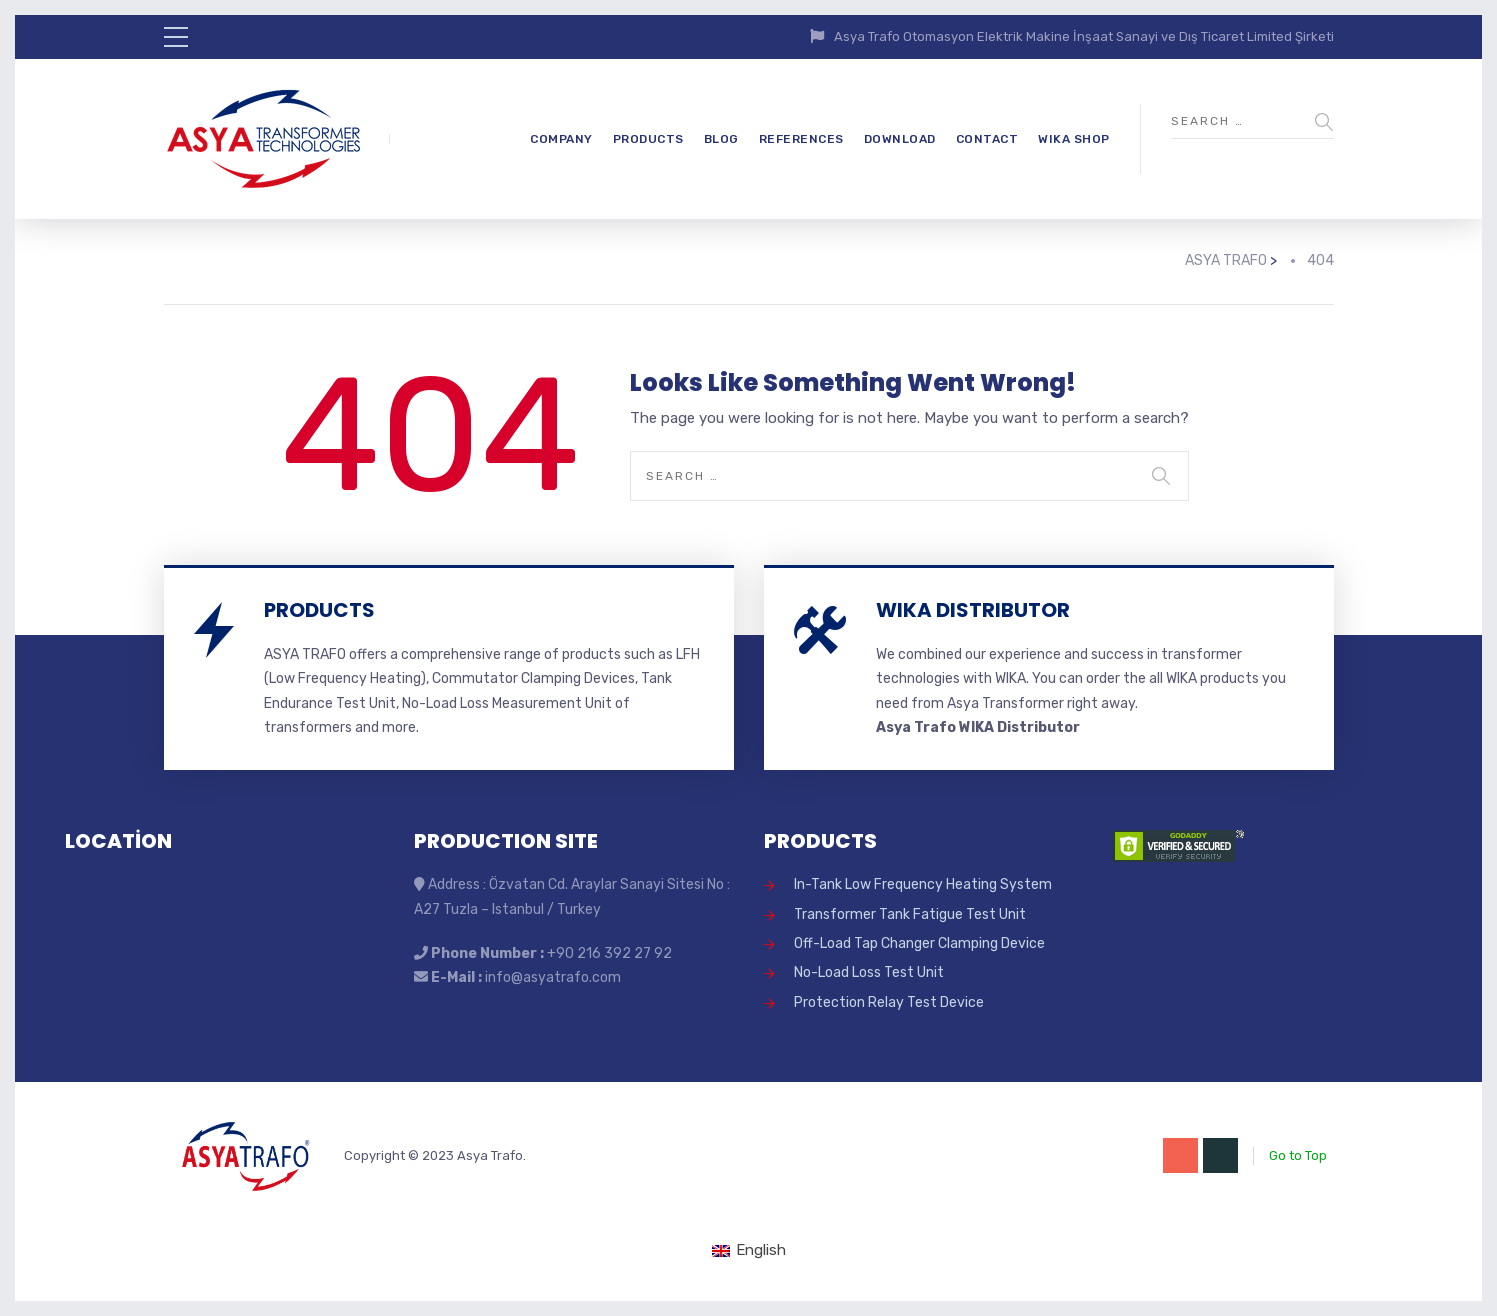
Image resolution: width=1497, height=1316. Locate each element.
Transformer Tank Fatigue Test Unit (910, 914)
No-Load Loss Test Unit (869, 972)
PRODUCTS (648, 139)
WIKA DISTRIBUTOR (973, 610)
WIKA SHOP (1074, 139)
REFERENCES (801, 139)
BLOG (721, 139)
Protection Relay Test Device (889, 1002)
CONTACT (987, 139)
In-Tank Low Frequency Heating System (923, 884)
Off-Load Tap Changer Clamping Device (919, 943)
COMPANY (561, 139)
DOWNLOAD (900, 139)
